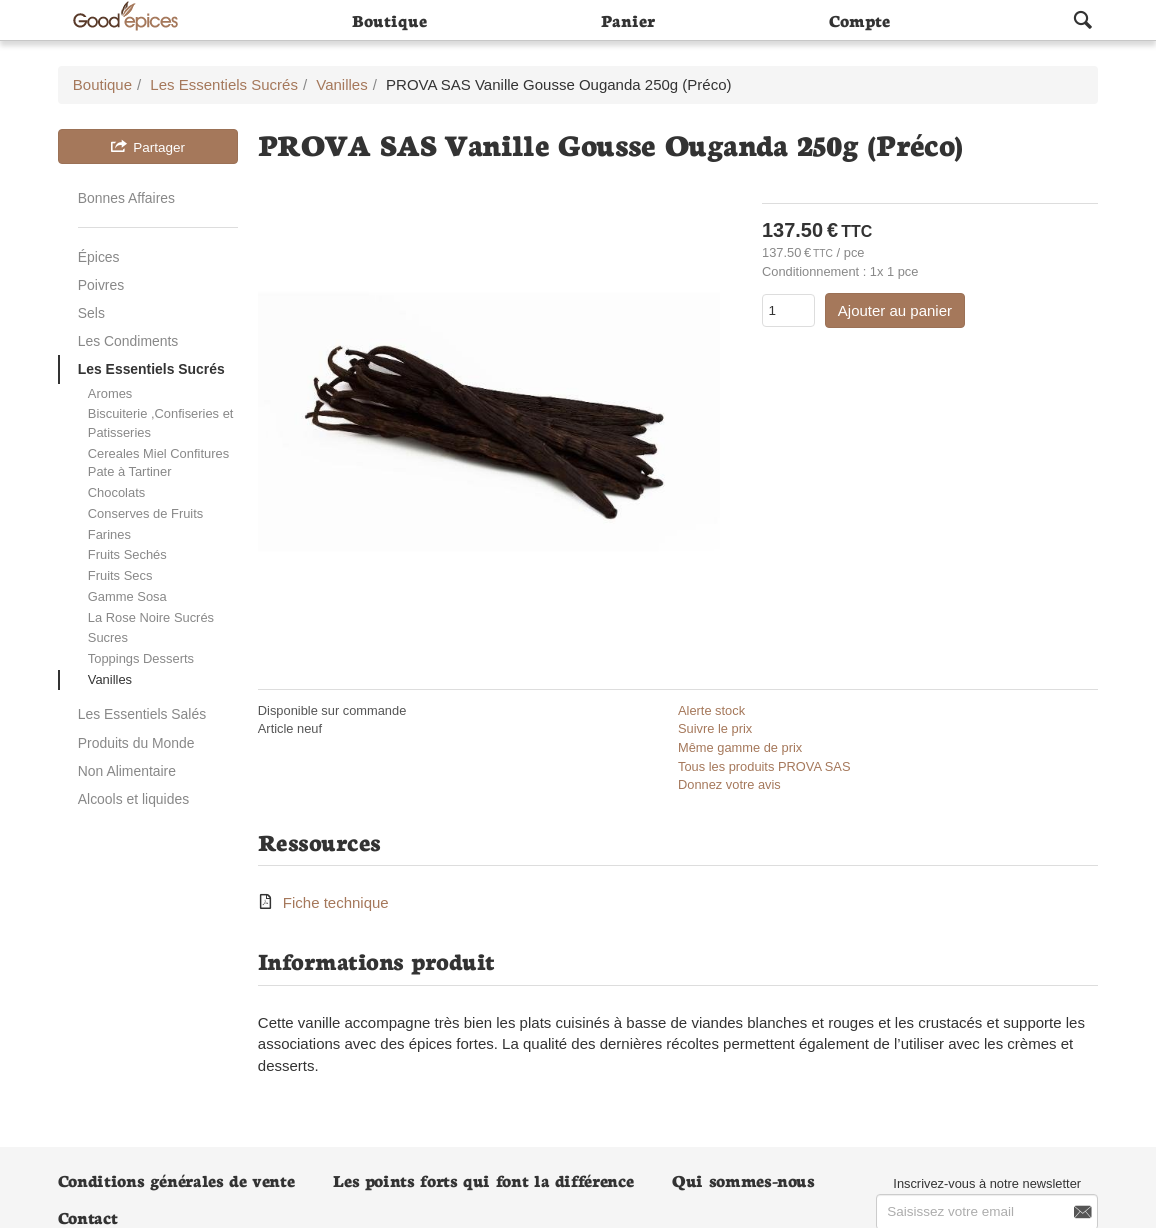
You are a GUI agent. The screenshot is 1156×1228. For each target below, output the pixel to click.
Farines (109, 534)
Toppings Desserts (141, 658)
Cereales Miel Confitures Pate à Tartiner (158, 463)
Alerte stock (711, 710)
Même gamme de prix (740, 747)
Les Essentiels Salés (142, 714)
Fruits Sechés (127, 554)
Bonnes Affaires (126, 198)
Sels (91, 313)
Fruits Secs (120, 575)
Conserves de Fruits (145, 513)
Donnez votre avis (729, 784)
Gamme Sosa (127, 596)
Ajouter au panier (895, 310)
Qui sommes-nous (743, 1179)
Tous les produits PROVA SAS (764, 766)
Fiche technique (336, 902)
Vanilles (110, 679)
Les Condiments (128, 341)
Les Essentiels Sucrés (151, 369)
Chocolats (116, 492)
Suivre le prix (715, 728)
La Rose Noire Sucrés (151, 617)
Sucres (108, 637)
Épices (99, 257)
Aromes (110, 393)
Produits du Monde (136, 743)
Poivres (101, 285)
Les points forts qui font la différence (483, 1179)
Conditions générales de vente (176, 1179)
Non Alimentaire (127, 771)
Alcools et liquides (133, 799)
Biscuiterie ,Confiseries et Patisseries (161, 423)
